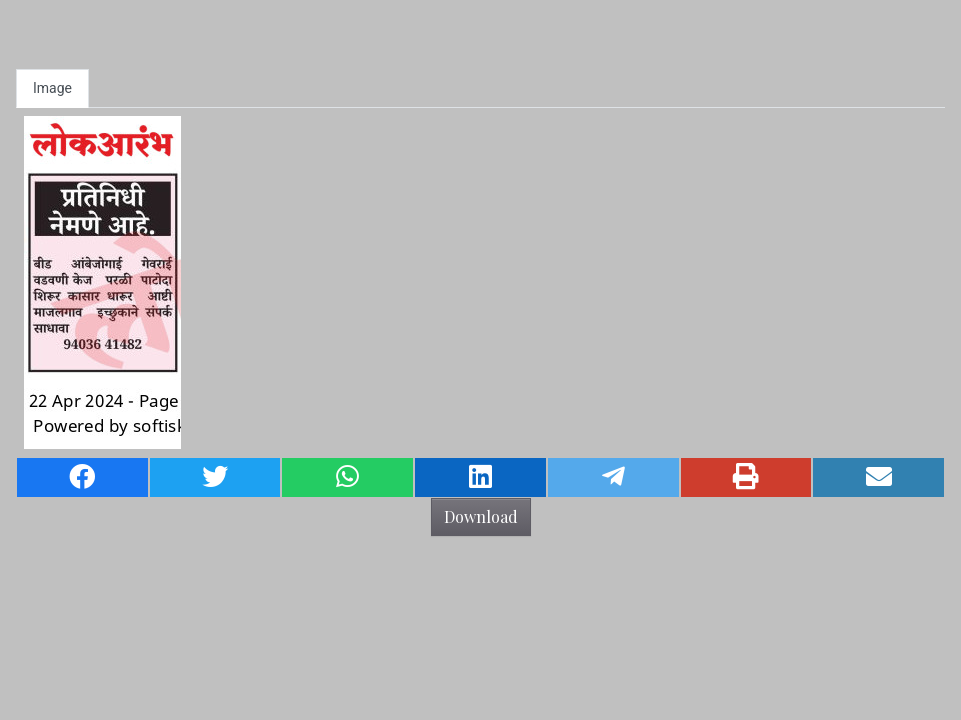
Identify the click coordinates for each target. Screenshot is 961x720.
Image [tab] (52, 88)
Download (481, 516)
